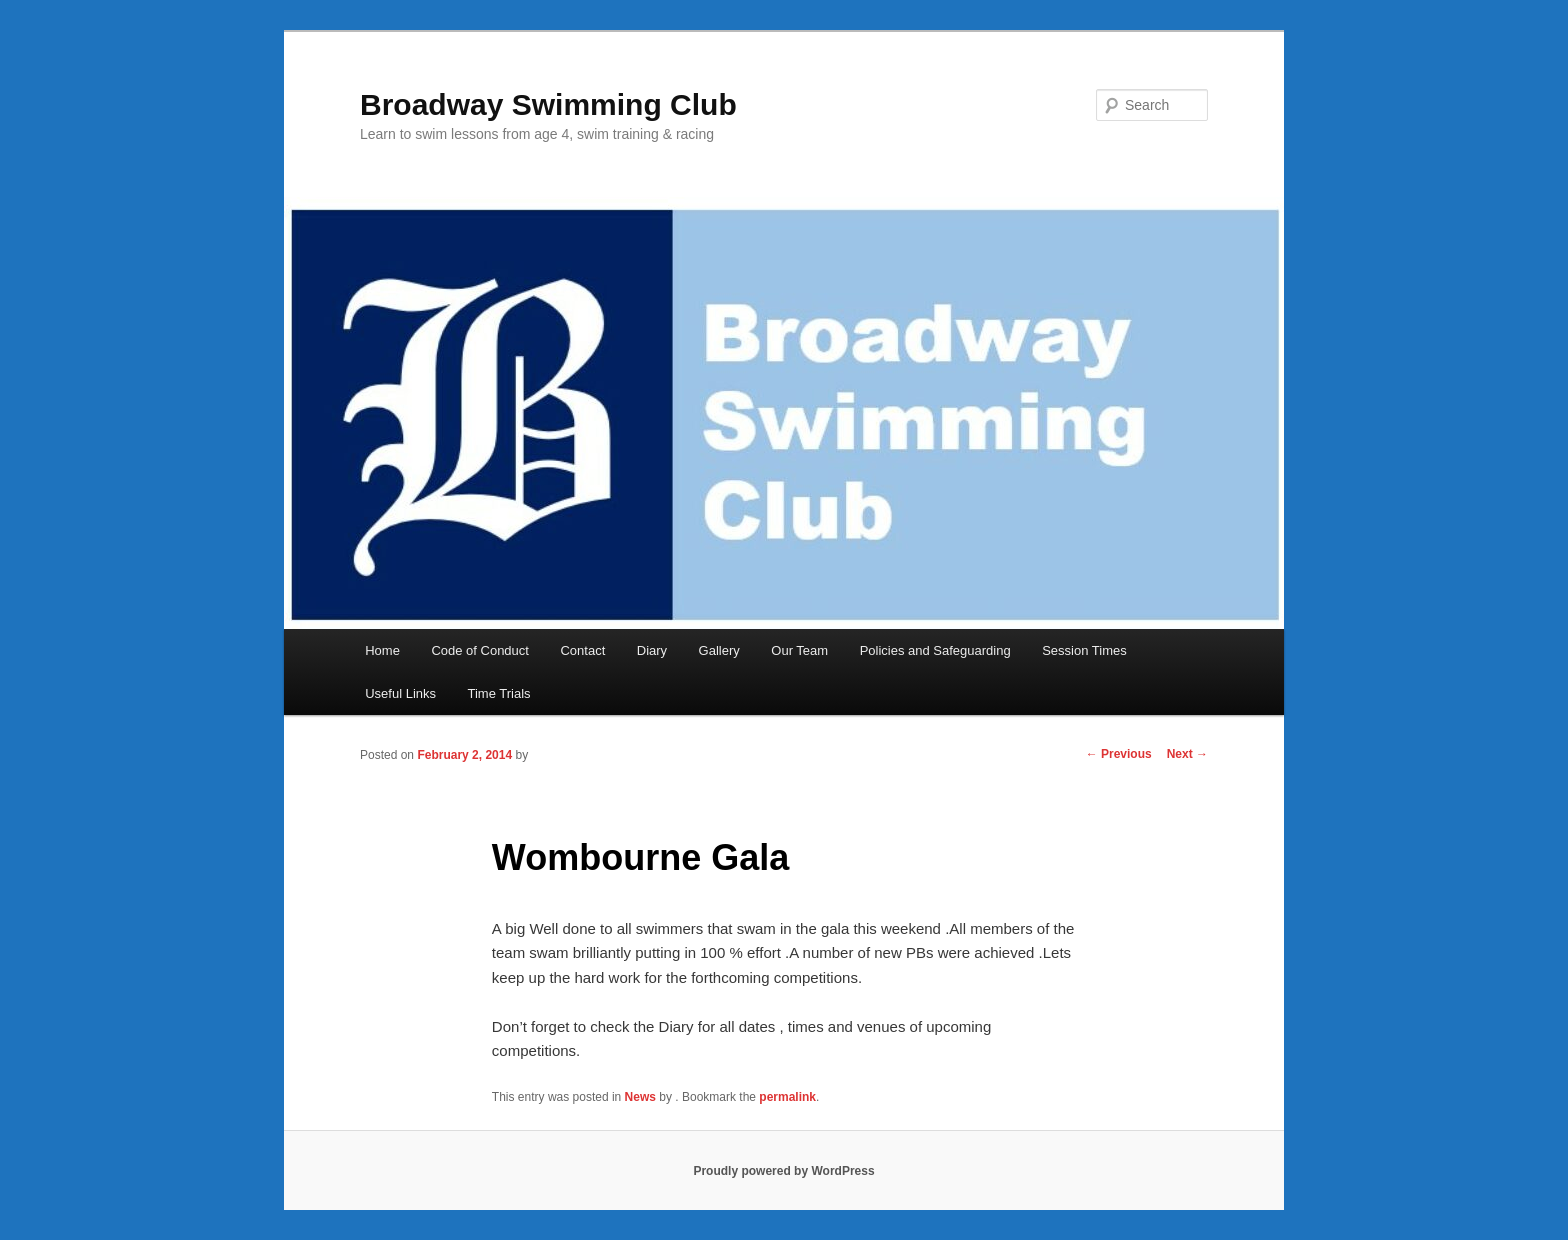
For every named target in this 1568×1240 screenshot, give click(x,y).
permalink (787, 1097)
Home (382, 650)
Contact (582, 650)
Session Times (1084, 650)
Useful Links (400, 693)
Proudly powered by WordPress (783, 1171)
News (640, 1097)
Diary (652, 650)
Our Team (799, 650)
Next (1187, 754)
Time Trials (499, 693)
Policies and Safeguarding (935, 650)
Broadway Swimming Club (548, 104)
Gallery (719, 650)
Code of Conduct (480, 650)
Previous (1119, 754)
